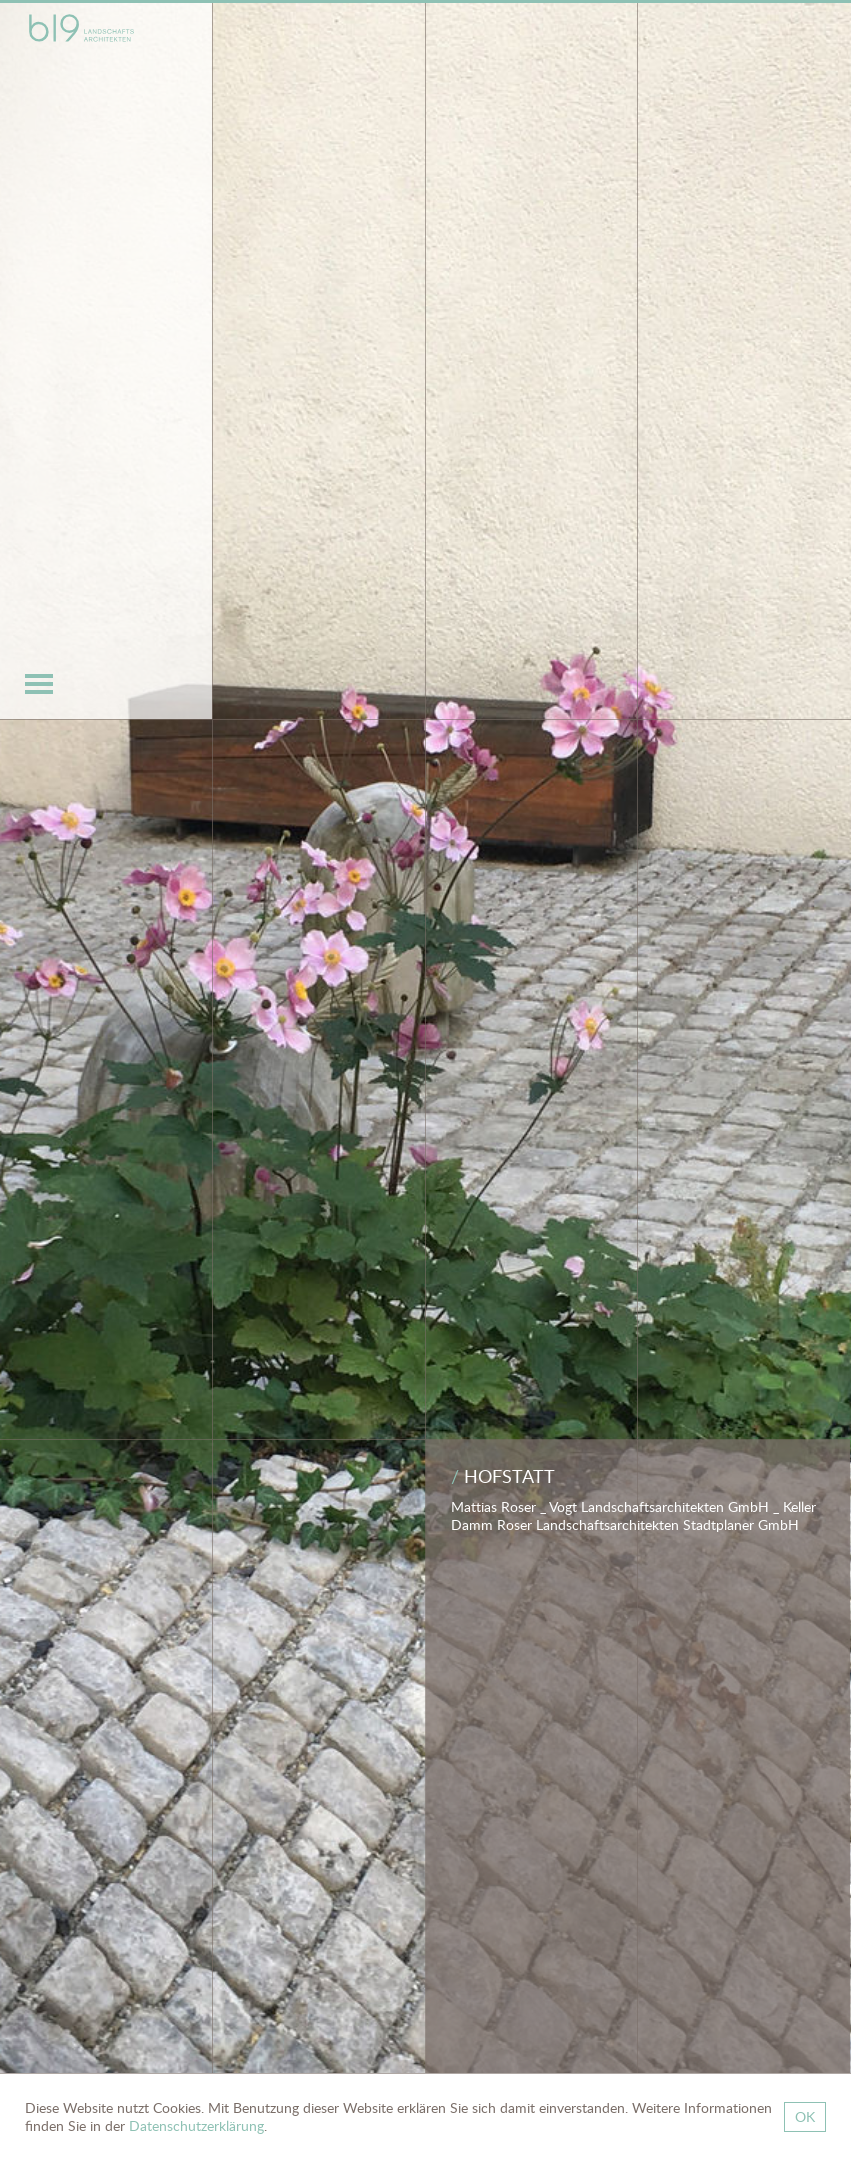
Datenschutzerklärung (196, 2125)
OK (805, 2116)
